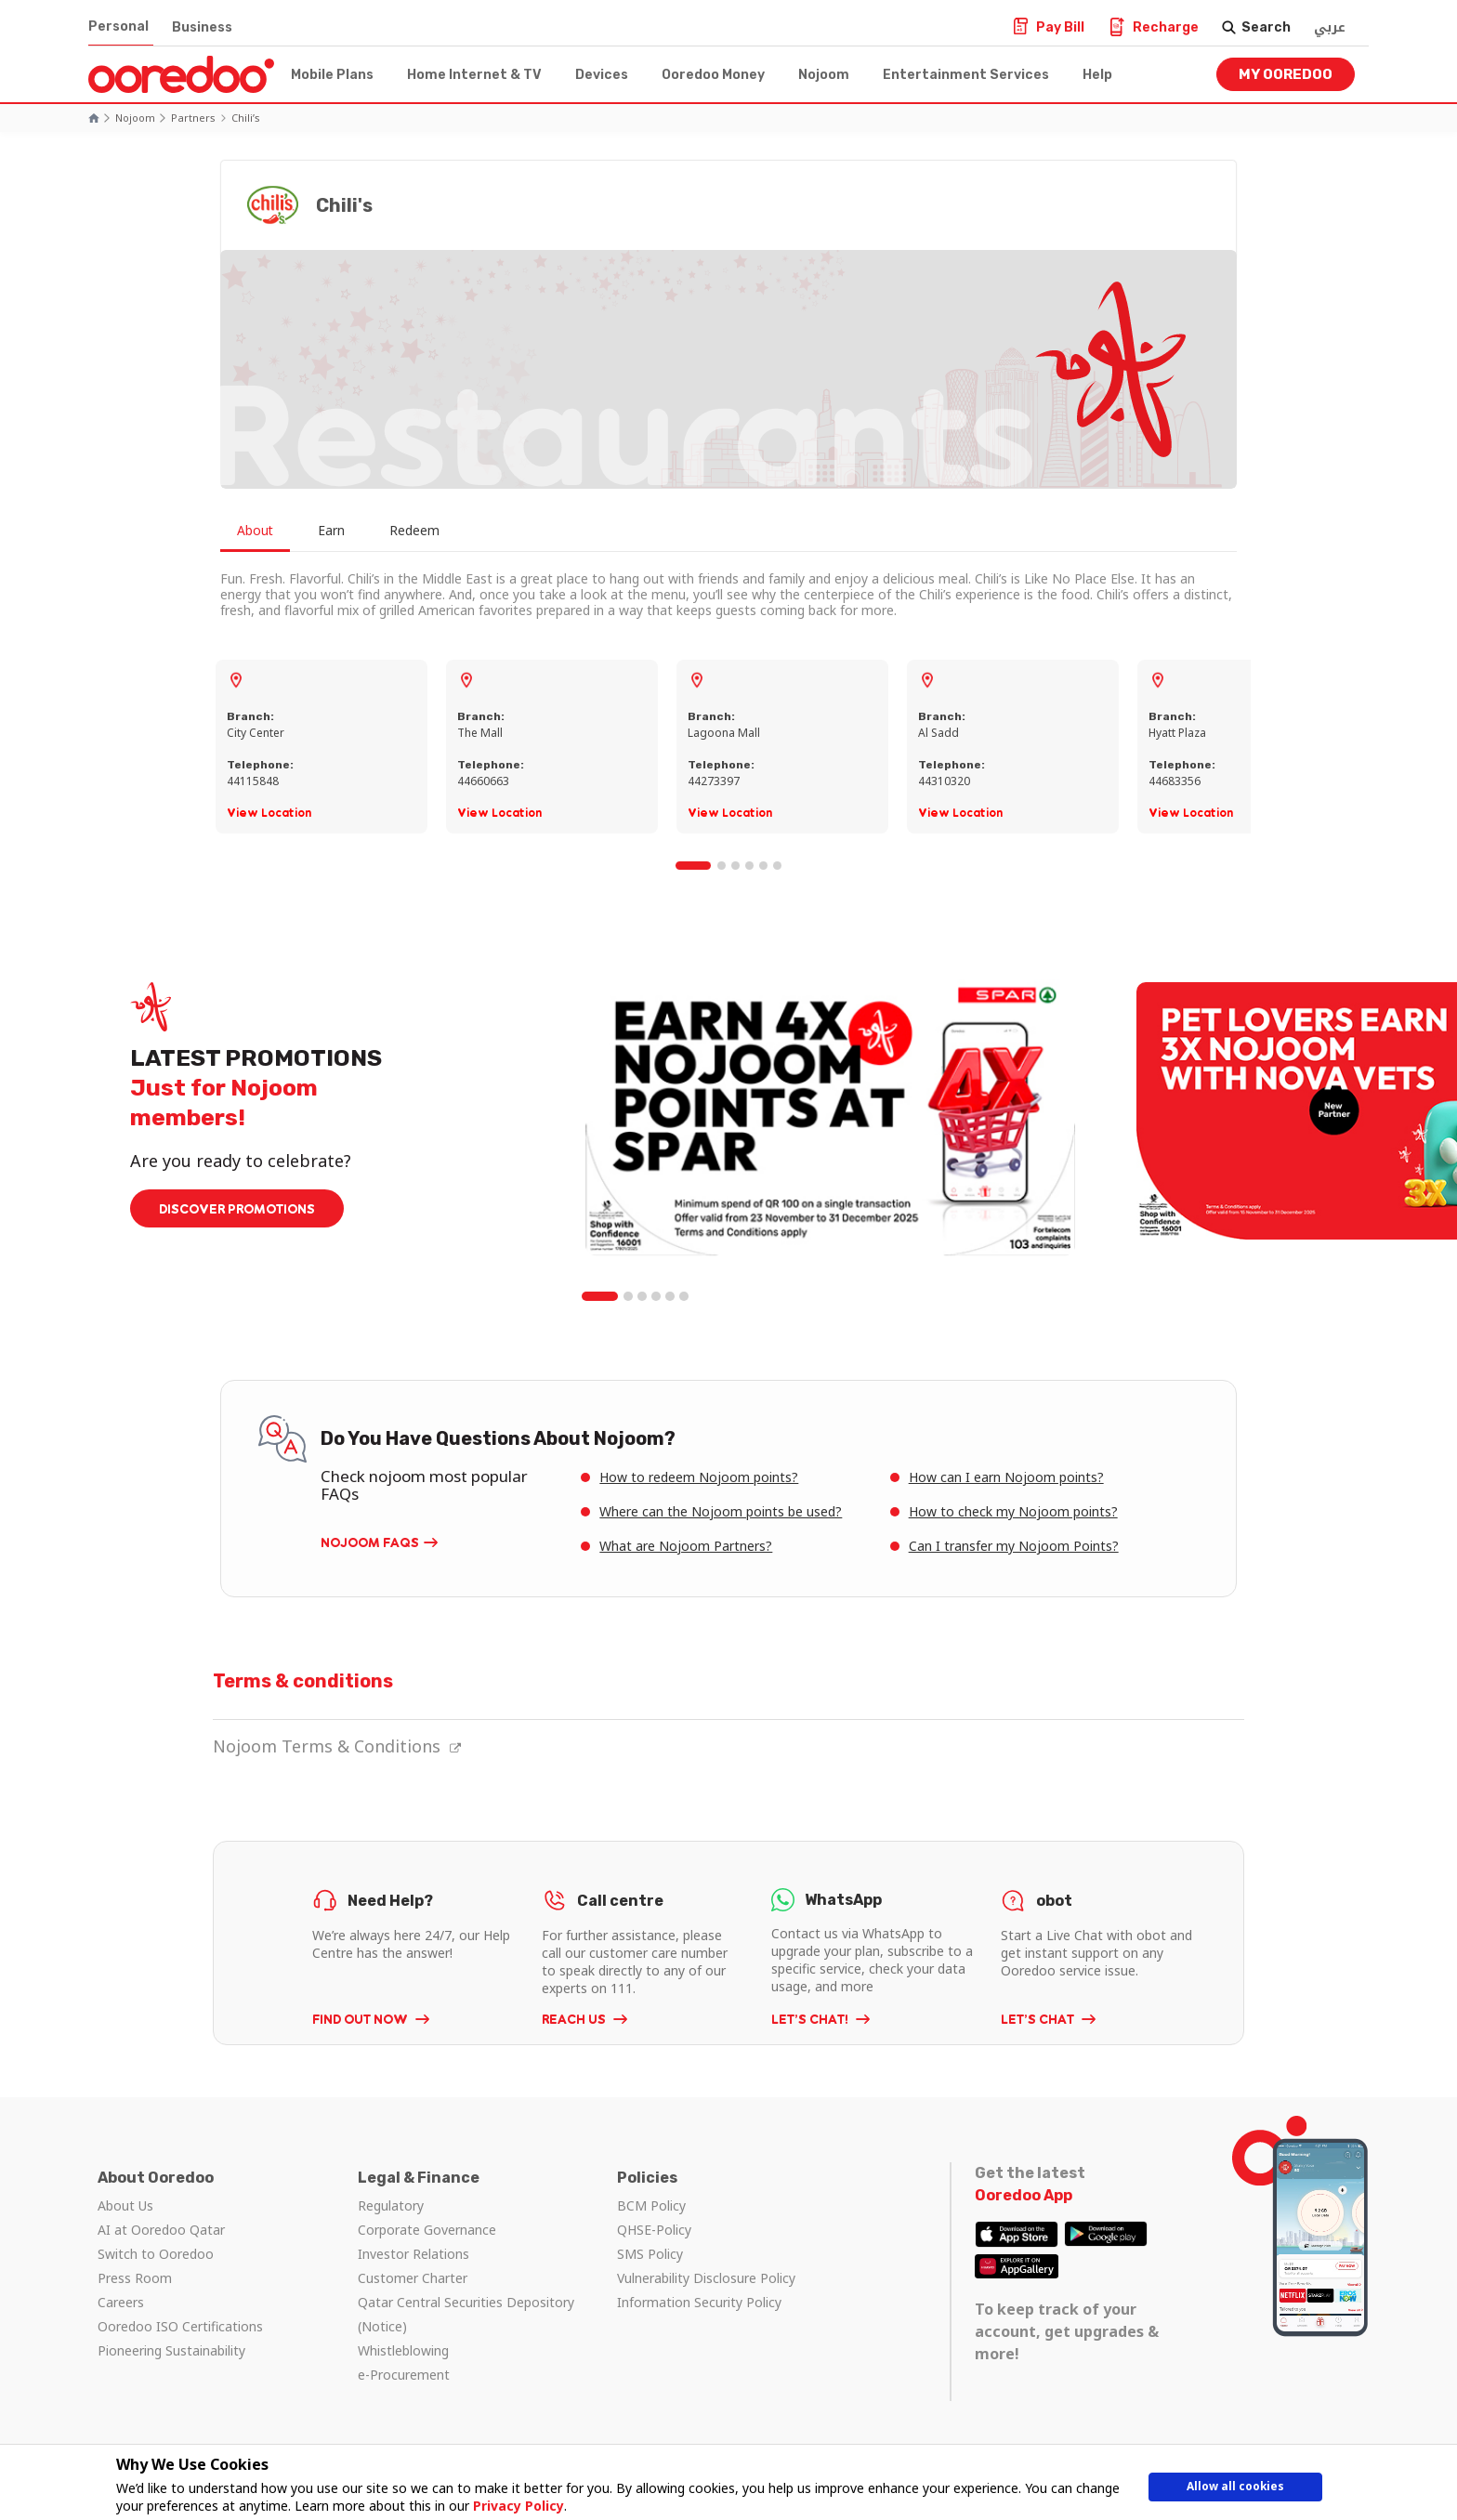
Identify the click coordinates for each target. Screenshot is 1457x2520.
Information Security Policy (699, 2302)
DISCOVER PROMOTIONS (237, 1208)
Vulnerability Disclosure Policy (706, 2278)
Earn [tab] (340, 531)
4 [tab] (750, 866)
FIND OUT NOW (361, 2019)
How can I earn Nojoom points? (1006, 1477)
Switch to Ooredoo (156, 2254)
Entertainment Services (966, 75)
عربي (1329, 27)
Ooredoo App (1023, 2195)
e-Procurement (404, 2374)
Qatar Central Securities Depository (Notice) (466, 2314)
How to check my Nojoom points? (1013, 1511)
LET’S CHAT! (811, 2019)
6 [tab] (777, 866)
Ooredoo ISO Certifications (180, 2326)
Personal (118, 26)
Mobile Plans (332, 75)
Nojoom (823, 75)
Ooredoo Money (713, 75)
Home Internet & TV (474, 75)
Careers (121, 2302)
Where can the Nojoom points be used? (720, 1511)
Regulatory (391, 2205)
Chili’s (245, 118)
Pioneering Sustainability (171, 2350)
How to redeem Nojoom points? (698, 1477)
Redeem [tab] (430, 531)
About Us (125, 2205)
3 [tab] (736, 866)
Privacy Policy (512, 2505)
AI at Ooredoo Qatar (161, 2229)
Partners (193, 118)
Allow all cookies (1235, 2490)
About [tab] (257, 531)
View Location (269, 813)
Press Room (135, 2278)
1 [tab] (694, 866)
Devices (601, 75)
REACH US (575, 2019)
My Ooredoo (1285, 74)
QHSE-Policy (654, 2229)
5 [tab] (763, 866)
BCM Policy (651, 2205)
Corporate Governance (427, 2229)
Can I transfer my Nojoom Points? (1014, 1546)
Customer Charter (412, 2278)
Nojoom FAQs (370, 1542)
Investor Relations (413, 2254)
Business (202, 27)
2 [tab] (722, 866)
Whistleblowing (403, 2350)
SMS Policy (650, 2254)
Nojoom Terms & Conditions (337, 1746)
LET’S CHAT (1039, 2019)
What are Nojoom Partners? (685, 1546)
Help (1097, 75)
